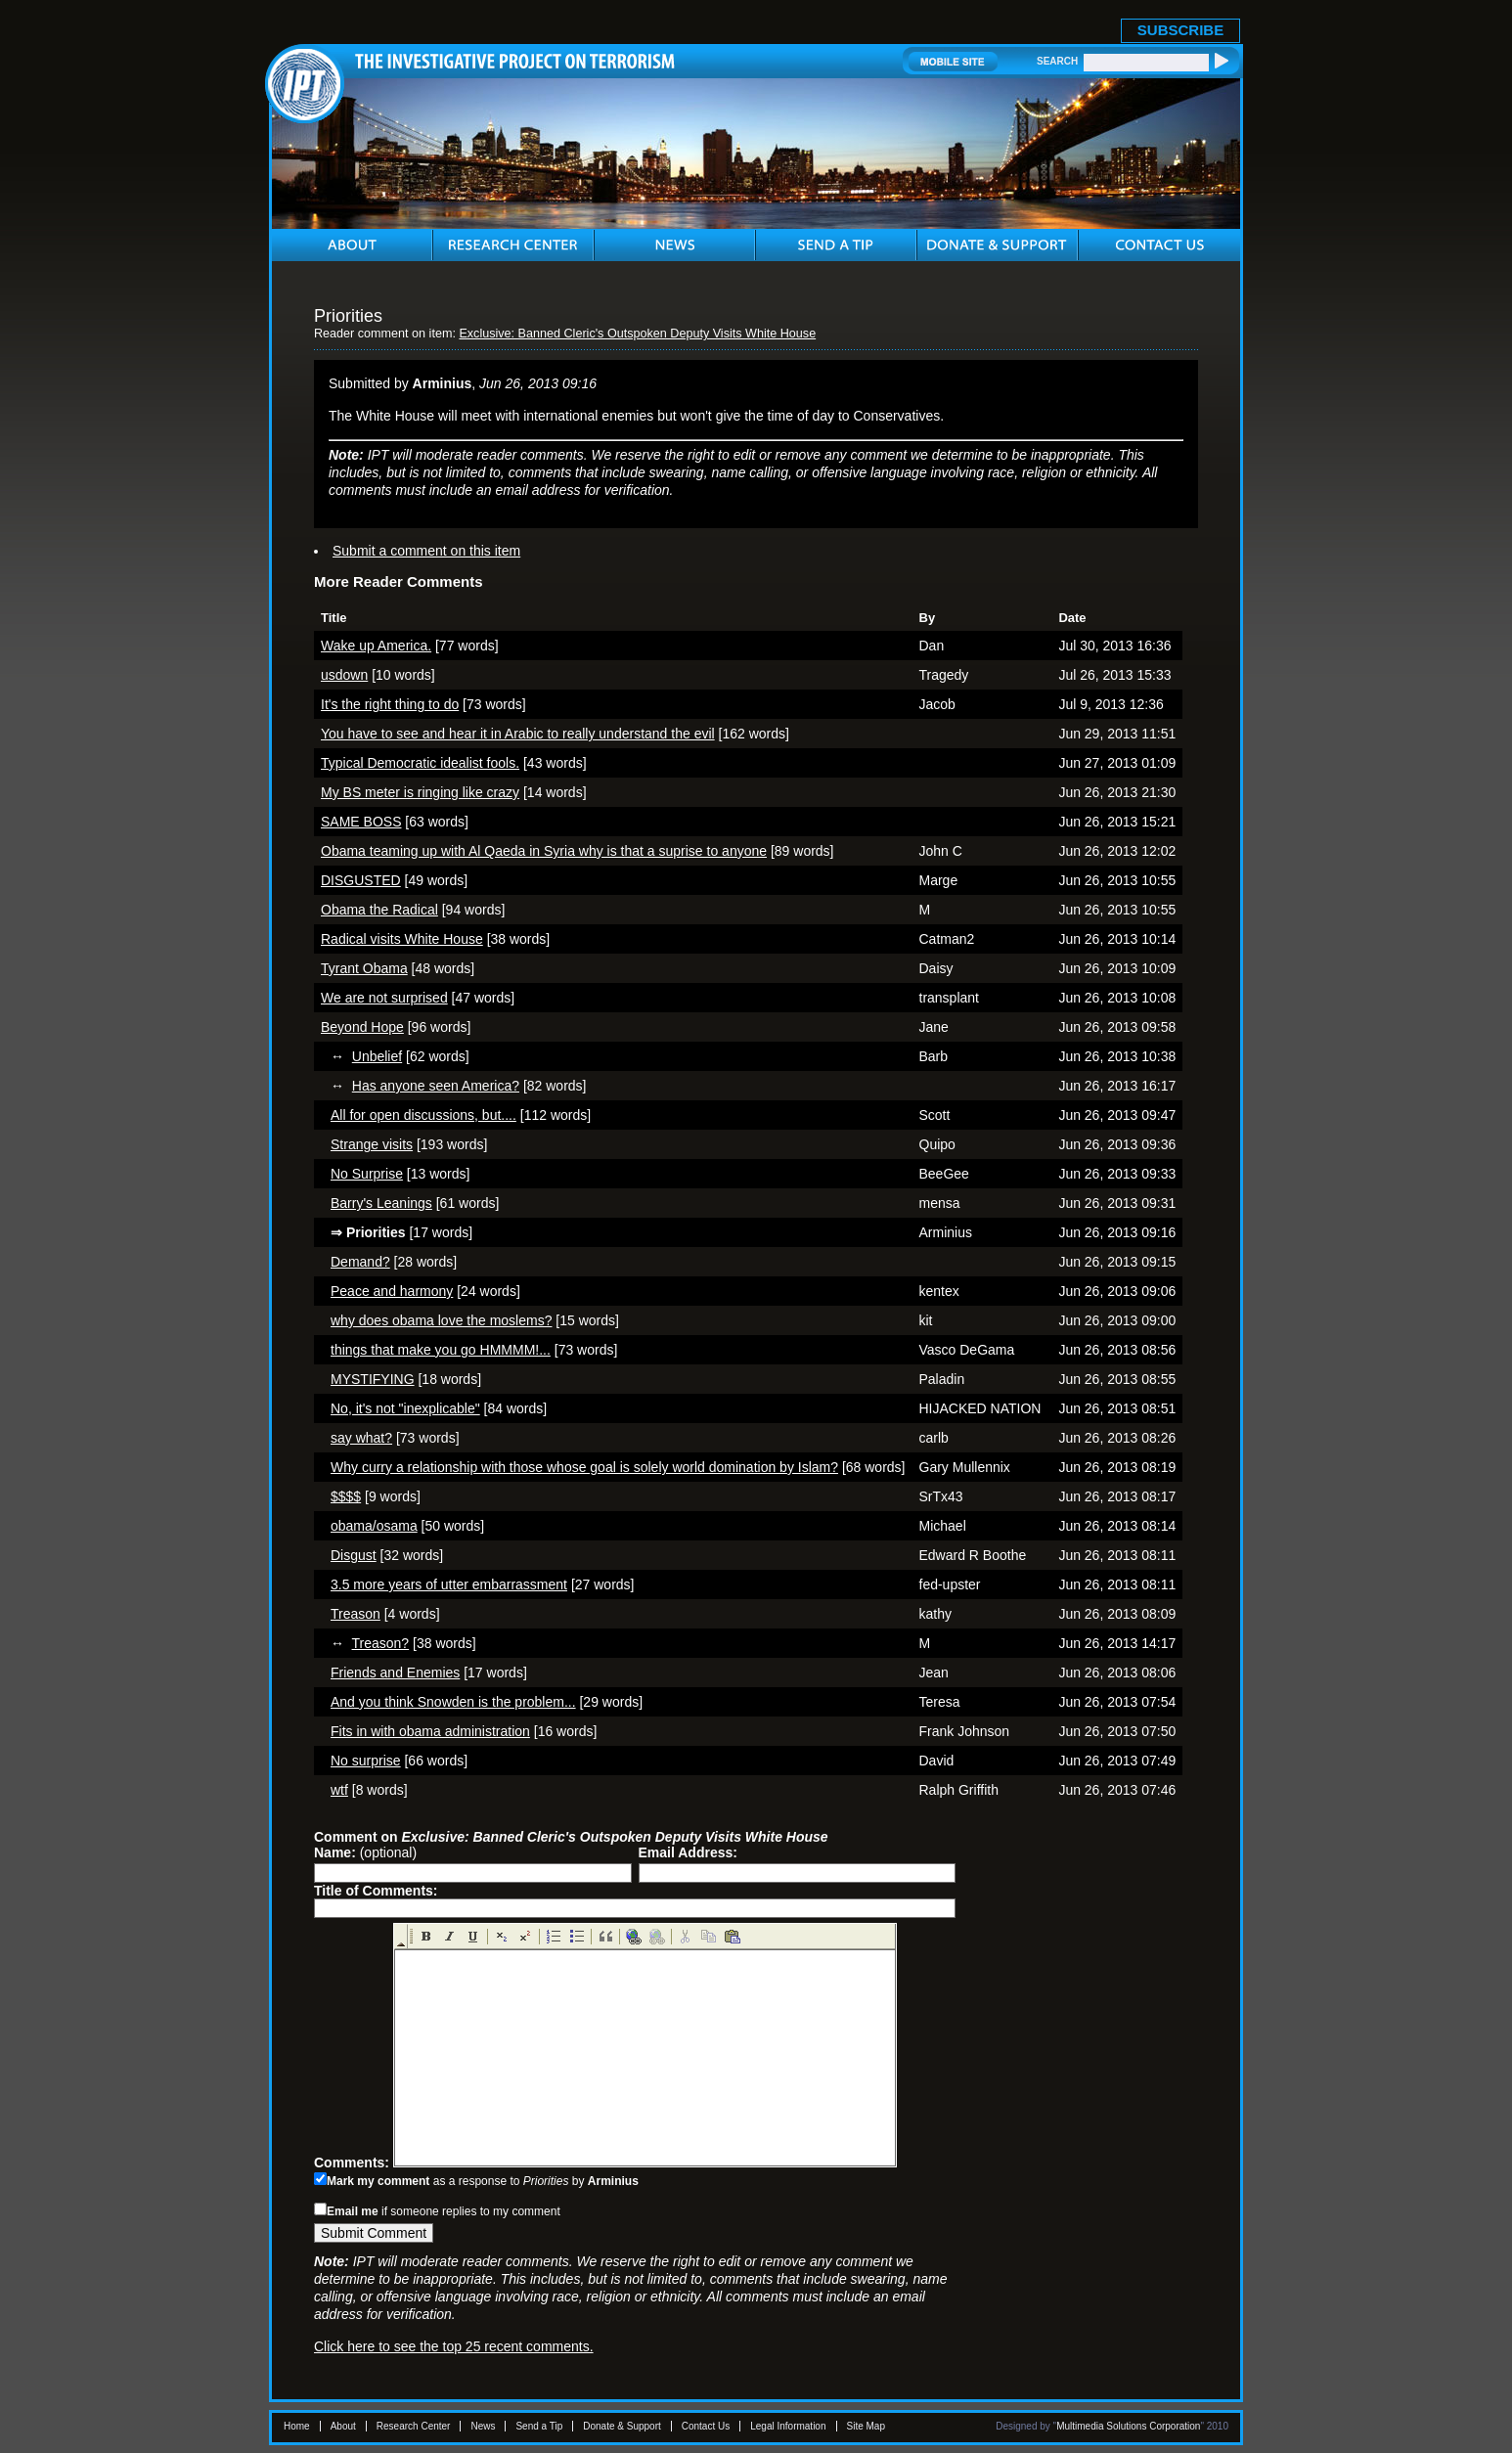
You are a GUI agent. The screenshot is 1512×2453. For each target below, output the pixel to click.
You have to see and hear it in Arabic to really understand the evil (518, 733)
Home (297, 2426)
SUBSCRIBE (1180, 30)
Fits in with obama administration (430, 1731)
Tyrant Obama (364, 968)
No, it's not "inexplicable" (405, 1408)
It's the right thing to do (390, 704)
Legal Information (787, 2426)
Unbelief (377, 1056)
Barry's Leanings (381, 1203)
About (343, 2426)
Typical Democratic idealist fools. (420, 763)
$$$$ (346, 1496)
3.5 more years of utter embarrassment (449, 1584)
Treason (355, 1614)
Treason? (381, 1643)
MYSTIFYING (373, 1379)
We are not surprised (384, 997)
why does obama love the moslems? (441, 1320)
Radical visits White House (402, 939)
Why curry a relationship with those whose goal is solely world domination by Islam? (584, 1467)
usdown (344, 675)
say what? (361, 1438)
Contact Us (706, 2426)
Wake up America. (376, 645)
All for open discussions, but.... (423, 1115)
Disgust (354, 1555)
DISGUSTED (361, 880)
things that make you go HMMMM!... (441, 1350)
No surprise (366, 1760)
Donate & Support (622, 2426)
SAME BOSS (361, 821)
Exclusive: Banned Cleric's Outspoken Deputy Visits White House (637, 333)
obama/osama (374, 1526)
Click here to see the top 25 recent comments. (454, 2346)
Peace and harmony (392, 1291)
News (482, 2426)
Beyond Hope (362, 1027)
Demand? (360, 1262)
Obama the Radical (379, 909)
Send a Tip (538, 2426)
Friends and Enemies (395, 1672)
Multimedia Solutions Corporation (1128, 2426)
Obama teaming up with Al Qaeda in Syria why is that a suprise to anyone (544, 851)
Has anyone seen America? (435, 1085)
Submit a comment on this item (426, 550)
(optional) (365, 1852)
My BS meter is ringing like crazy (420, 792)
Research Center (414, 2426)
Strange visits (372, 1144)
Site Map (866, 2426)
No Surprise (367, 1174)
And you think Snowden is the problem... (453, 1702)
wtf (339, 1790)
